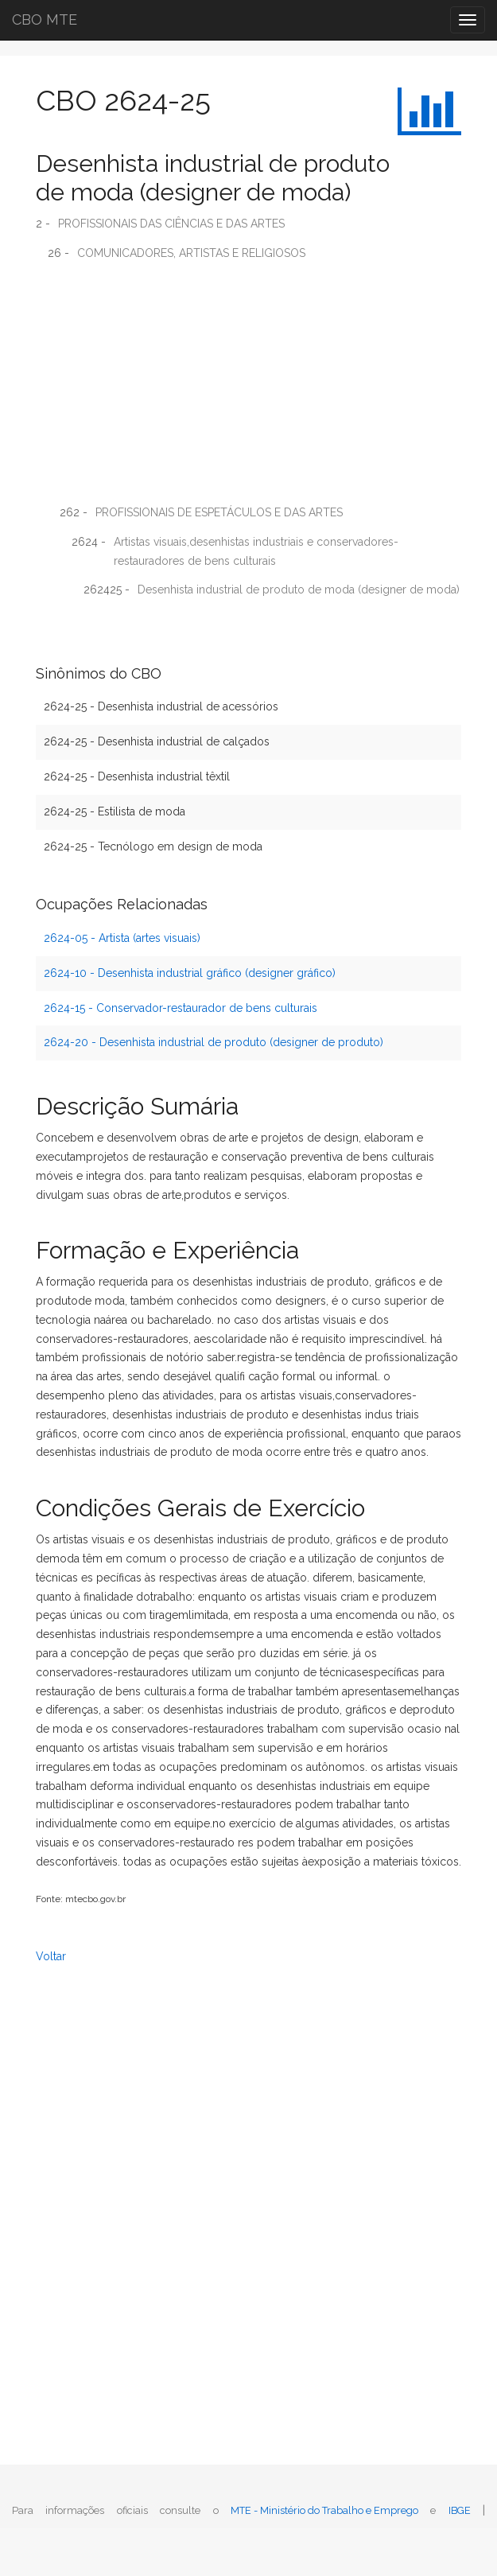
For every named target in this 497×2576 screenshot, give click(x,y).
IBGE (459, 2510)
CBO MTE (44, 19)
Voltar (51, 1956)
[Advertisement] (248, 388)
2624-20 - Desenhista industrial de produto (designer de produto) (213, 1042)
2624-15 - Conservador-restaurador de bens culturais (180, 1008)
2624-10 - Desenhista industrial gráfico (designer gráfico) (190, 973)
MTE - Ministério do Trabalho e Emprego (324, 2510)
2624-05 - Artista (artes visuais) (122, 938)
